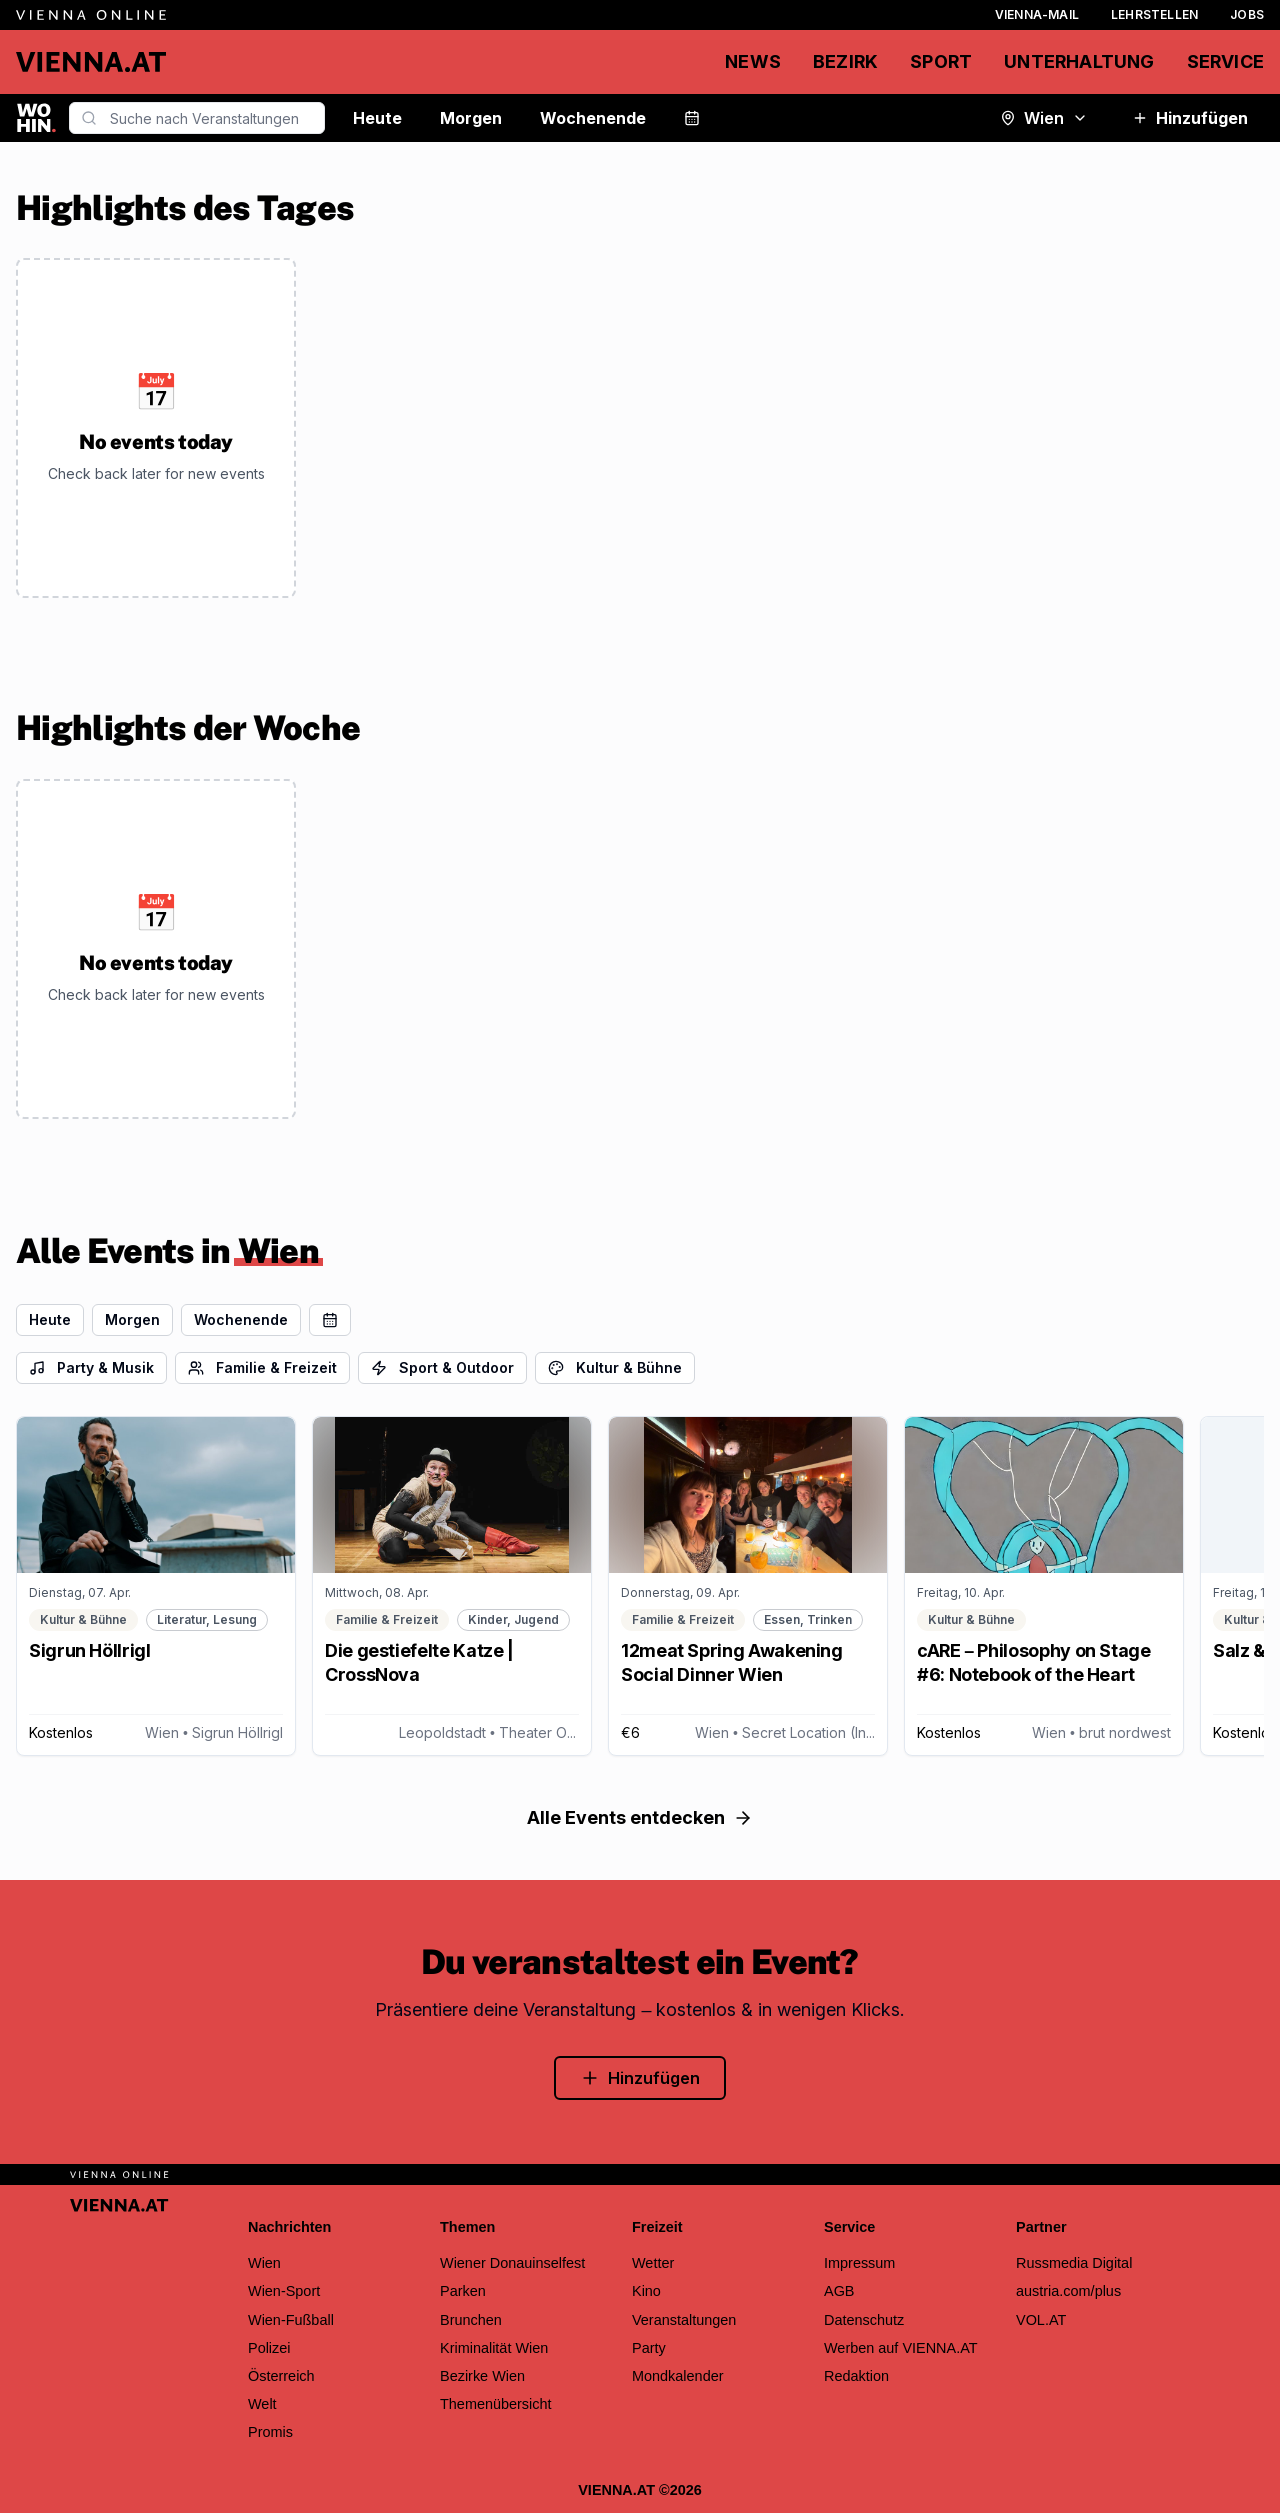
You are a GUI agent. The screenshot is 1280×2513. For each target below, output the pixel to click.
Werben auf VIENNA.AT (901, 2348)
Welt (262, 2404)
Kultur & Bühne (615, 1367)
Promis (270, 2432)
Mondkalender (678, 2376)
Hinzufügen (1190, 118)
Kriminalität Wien (494, 2348)
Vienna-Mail (1037, 14)
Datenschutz (864, 2320)
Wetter (653, 2263)
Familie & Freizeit (262, 1367)
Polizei (269, 2348)
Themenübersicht (496, 2404)
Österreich (281, 2376)
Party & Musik (91, 1367)
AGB (839, 2291)
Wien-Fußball (291, 2320)
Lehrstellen (1154, 14)
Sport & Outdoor (442, 1367)
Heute (377, 118)
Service (1225, 61)
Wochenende (593, 118)
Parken (463, 2291)
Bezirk (845, 61)
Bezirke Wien (482, 2376)
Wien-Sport (284, 2291)
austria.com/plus (1068, 2291)
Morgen (471, 118)
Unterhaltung (1079, 61)
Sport (941, 61)
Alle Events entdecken (640, 1817)
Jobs (1247, 14)
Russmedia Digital (1074, 2263)
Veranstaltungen (684, 2320)
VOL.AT (1041, 2320)
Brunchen (471, 2320)
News (753, 61)
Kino (646, 2291)
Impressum (859, 2263)
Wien (1044, 118)
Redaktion (856, 2376)
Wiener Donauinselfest (512, 2263)
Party (649, 2348)
